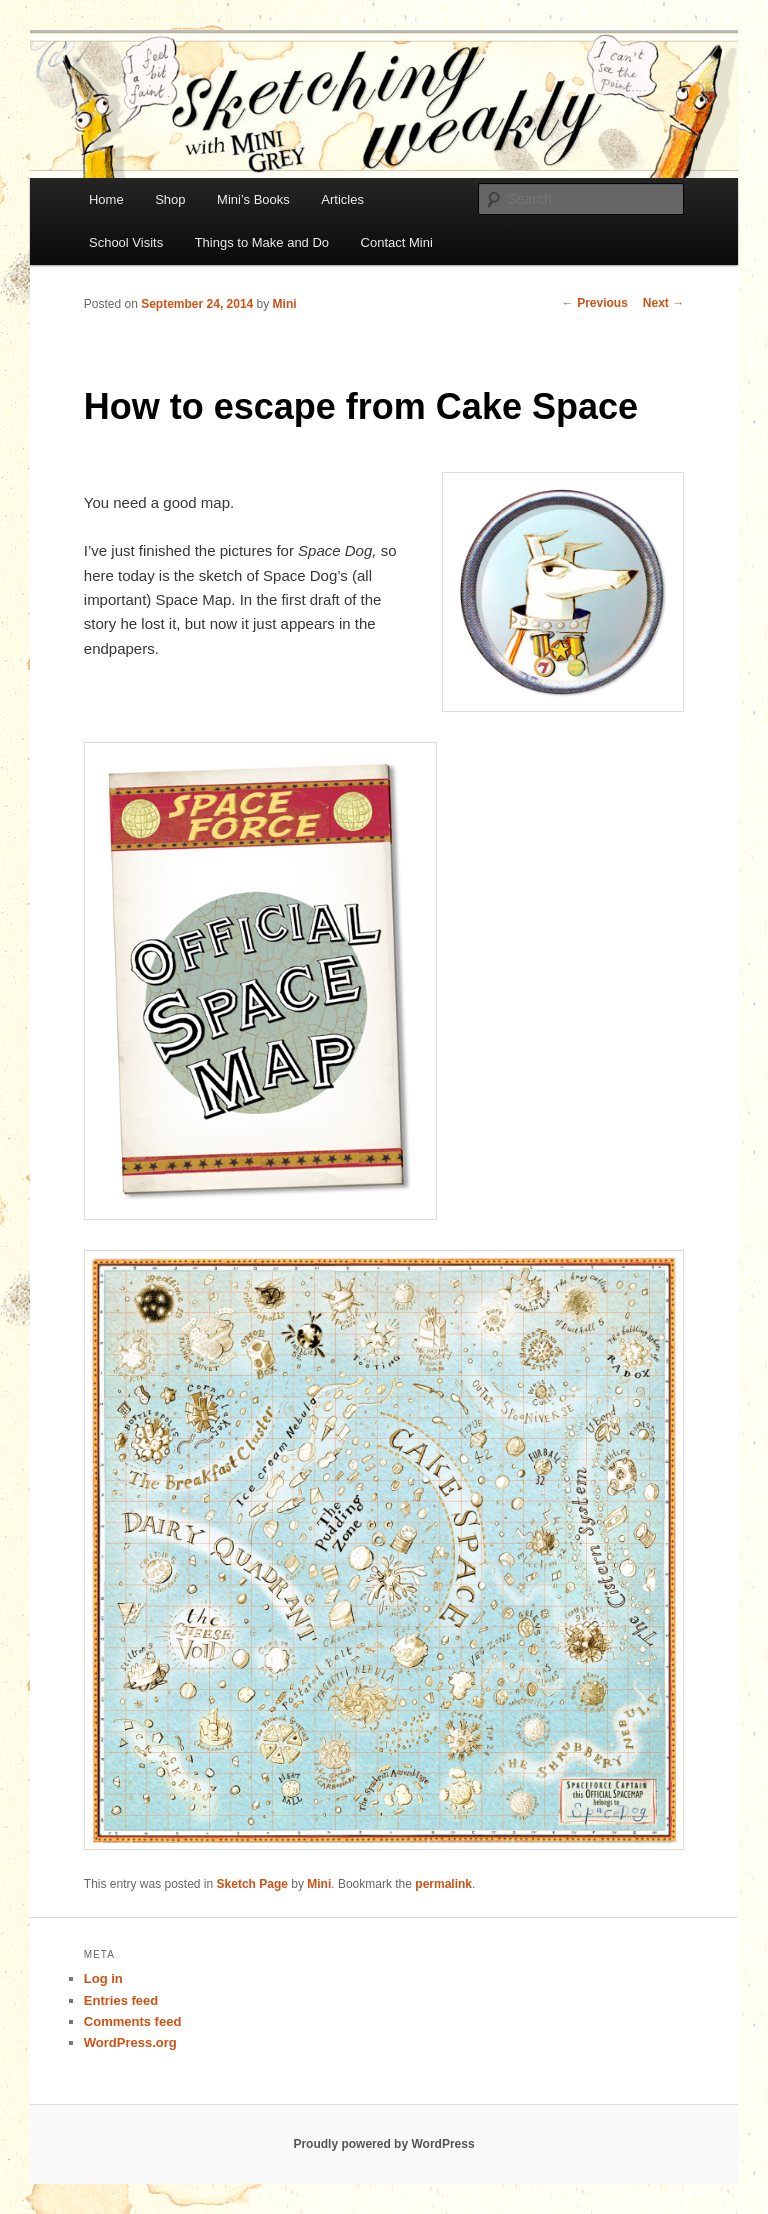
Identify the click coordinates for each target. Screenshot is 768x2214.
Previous (595, 303)
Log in (103, 1978)
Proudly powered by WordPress (383, 2144)
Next (663, 303)
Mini (285, 304)
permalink (443, 1884)
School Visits (126, 242)
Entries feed (121, 2000)
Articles (342, 199)
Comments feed (133, 2021)
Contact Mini (397, 242)
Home (106, 199)
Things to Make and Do (262, 242)
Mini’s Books (253, 199)
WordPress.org (130, 2042)
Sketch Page (252, 1884)
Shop (170, 199)
